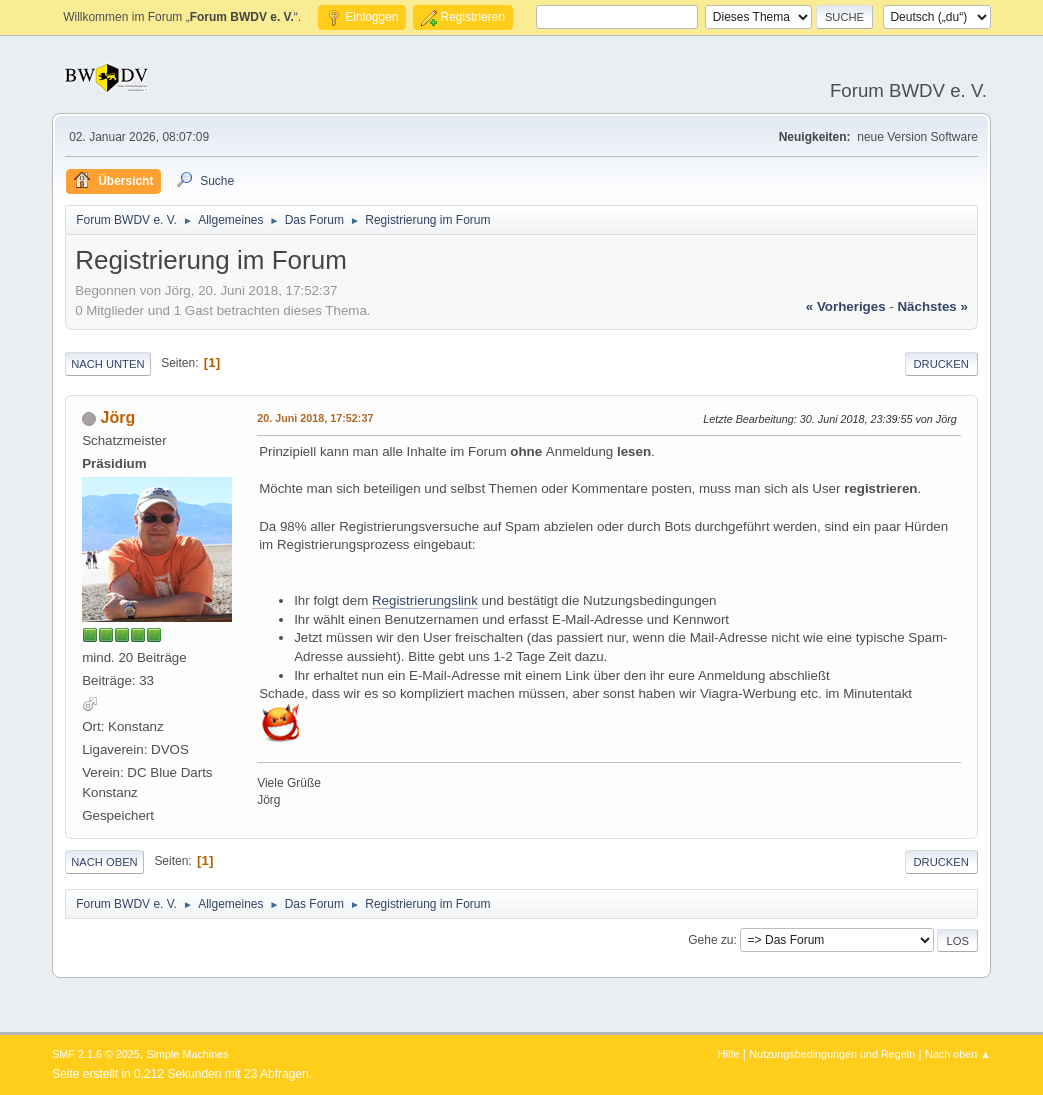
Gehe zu (710, 940)
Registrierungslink (425, 600)
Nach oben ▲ (958, 1054)
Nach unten (107, 364)
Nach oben (104, 862)
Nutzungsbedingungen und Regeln (832, 1054)
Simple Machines (187, 1054)
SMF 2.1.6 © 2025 (96, 1054)
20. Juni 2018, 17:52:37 (315, 418)
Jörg (118, 417)
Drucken (941, 364)
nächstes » (932, 306)
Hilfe (729, 1054)
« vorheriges (846, 306)
